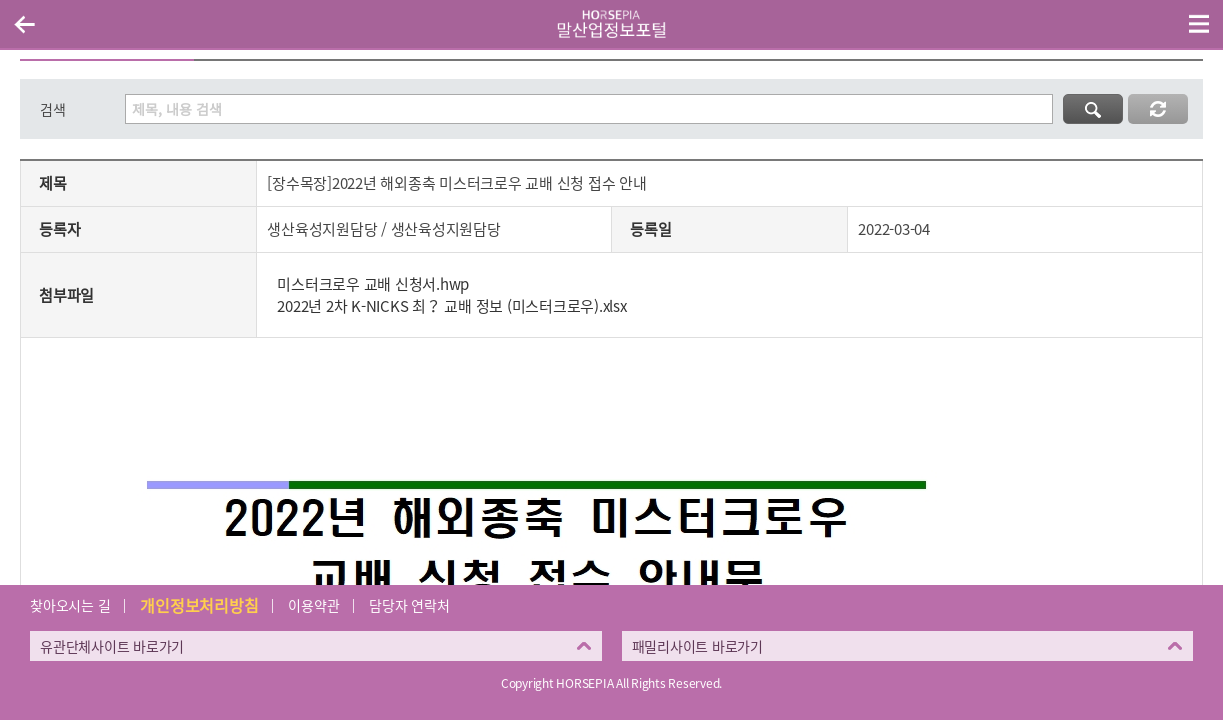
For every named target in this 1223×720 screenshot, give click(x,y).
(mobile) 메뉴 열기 (1199, 24)
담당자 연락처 (409, 605)
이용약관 (313, 605)
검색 (53, 109)
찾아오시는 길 (70, 605)
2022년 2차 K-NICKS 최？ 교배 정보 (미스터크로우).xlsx (451, 306)
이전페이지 (24, 24)
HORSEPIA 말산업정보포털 (612, 24)
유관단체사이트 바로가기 (112, 646)
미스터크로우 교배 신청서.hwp (373, 284)
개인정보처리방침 (199, 605)
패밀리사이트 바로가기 (697, 646)
